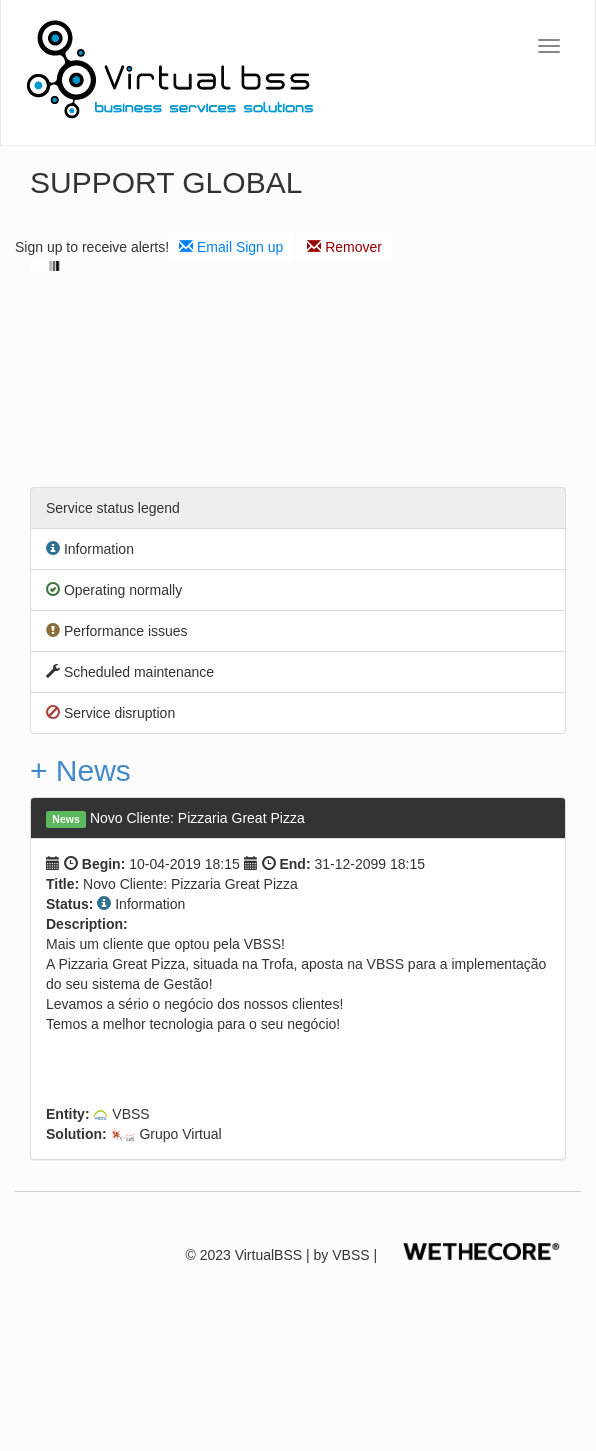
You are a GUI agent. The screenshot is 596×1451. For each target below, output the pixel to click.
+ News (80, 770)
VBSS (350, 1255)
